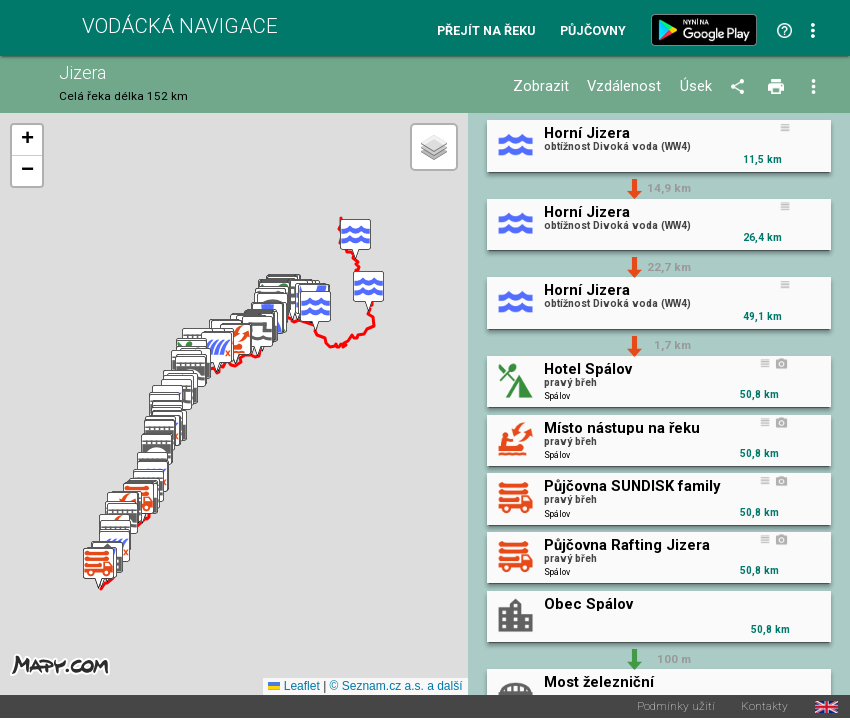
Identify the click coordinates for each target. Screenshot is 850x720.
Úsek (696, 86)
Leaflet (293, 687)
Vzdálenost (624, 86)
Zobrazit (541, 86)
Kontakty (764, 708)
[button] (355, 240)
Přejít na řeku (486, 31)
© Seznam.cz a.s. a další (396, 687)
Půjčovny (593, 31)
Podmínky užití (676, 708)
